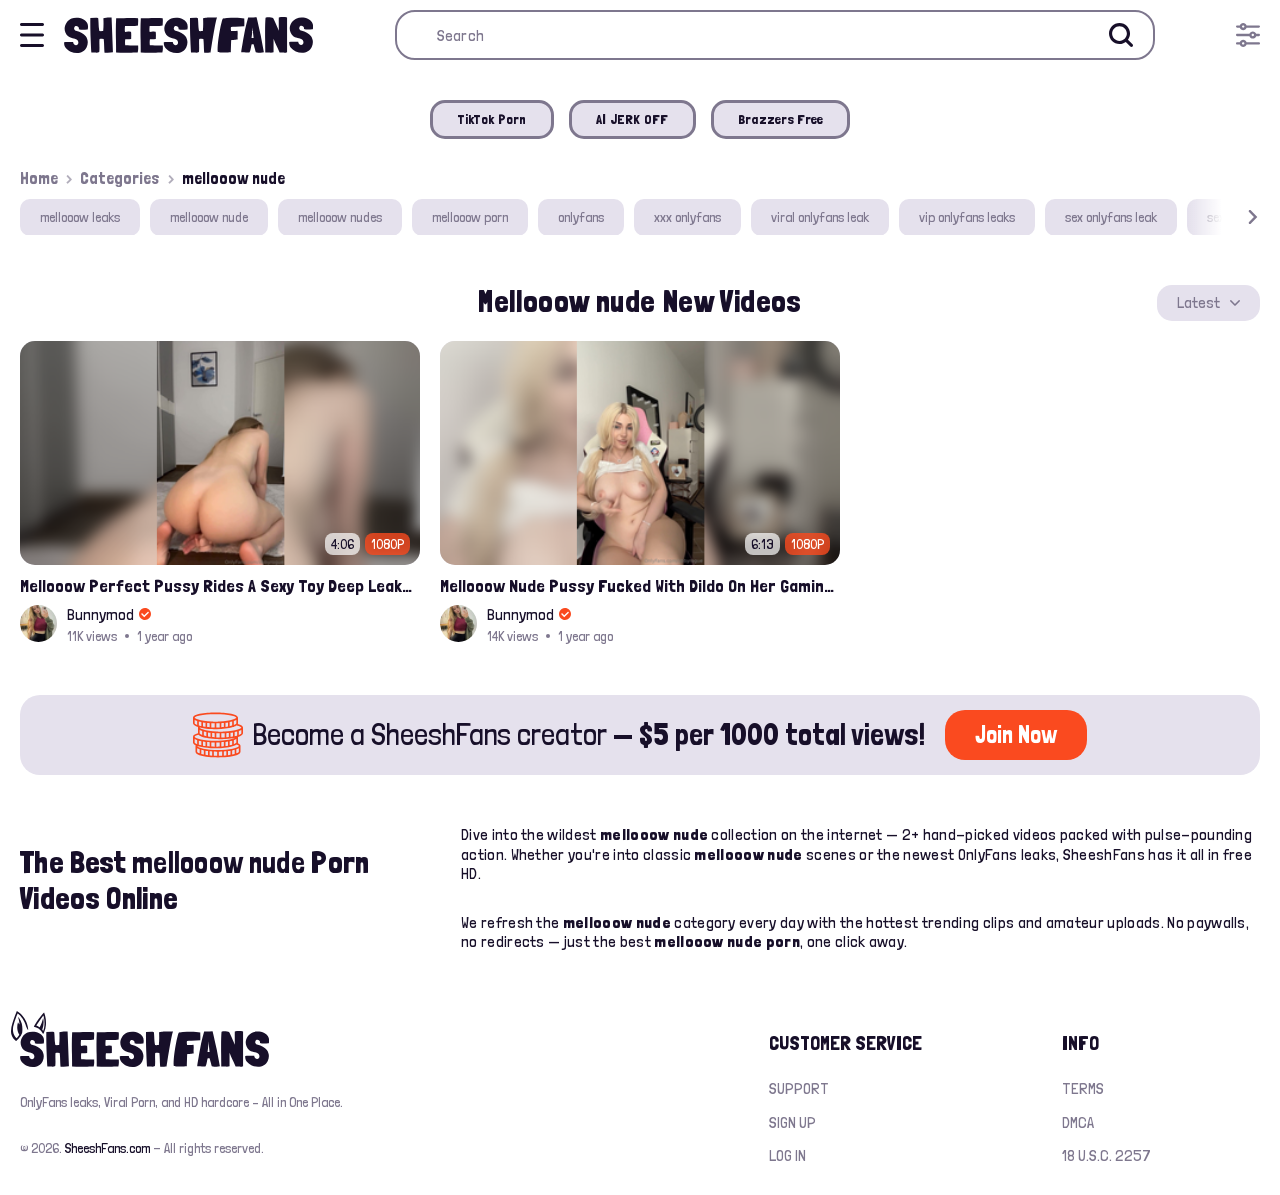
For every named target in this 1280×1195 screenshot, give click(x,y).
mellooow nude (209, 217)
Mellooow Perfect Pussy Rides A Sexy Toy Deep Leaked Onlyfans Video (220, 585)
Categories (120, 178)
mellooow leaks (80, 217)
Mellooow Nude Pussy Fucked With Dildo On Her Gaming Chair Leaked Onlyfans (640, 585)
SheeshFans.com (107, 1148)
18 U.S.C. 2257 (1106, 1155)
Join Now (1016, 734)
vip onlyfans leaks (967, 217)
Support (799, 1088)
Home (39, 178)
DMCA (1078, 1122)
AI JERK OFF (632, 119)
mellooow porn (470, 217)
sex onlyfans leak (1111, 217)
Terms (1083, 1088)
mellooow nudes (340, 217)
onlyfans (581, 217)
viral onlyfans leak (820, 217)
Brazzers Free (781, 119)
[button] (1224, 217)
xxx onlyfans (687, 217)
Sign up (792, 1122)
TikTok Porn (492, 119)
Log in (787, 1155)
